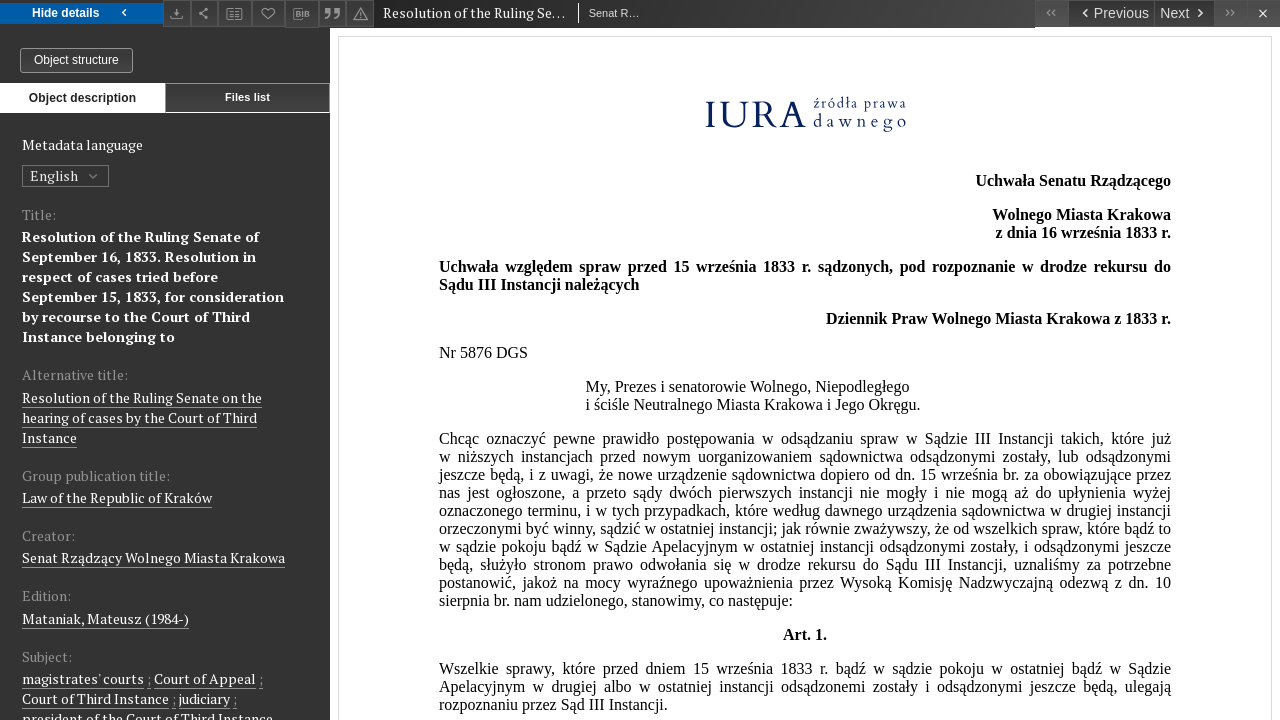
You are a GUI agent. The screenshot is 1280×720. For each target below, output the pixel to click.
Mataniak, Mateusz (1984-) (105, 618)
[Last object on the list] (1230, 13)
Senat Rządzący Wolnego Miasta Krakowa (153, 557)
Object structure (76, 60)
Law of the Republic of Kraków (117, 497)
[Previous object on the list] (1111, 13)
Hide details (81, 13)
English (65, 175)
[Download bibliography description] (302, 14)
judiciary (204, 698)
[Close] (1263, 13)
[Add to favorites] (269, 13)
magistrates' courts (83, 678)
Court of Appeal (205, 678)
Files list (247, 97)
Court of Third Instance (95, 698)
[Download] (177, 13)
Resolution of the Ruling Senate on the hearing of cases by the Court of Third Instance (142, 417)
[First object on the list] (1051, 13)
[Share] (205, 13)
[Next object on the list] (1184, 13)
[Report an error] (360, 13)
